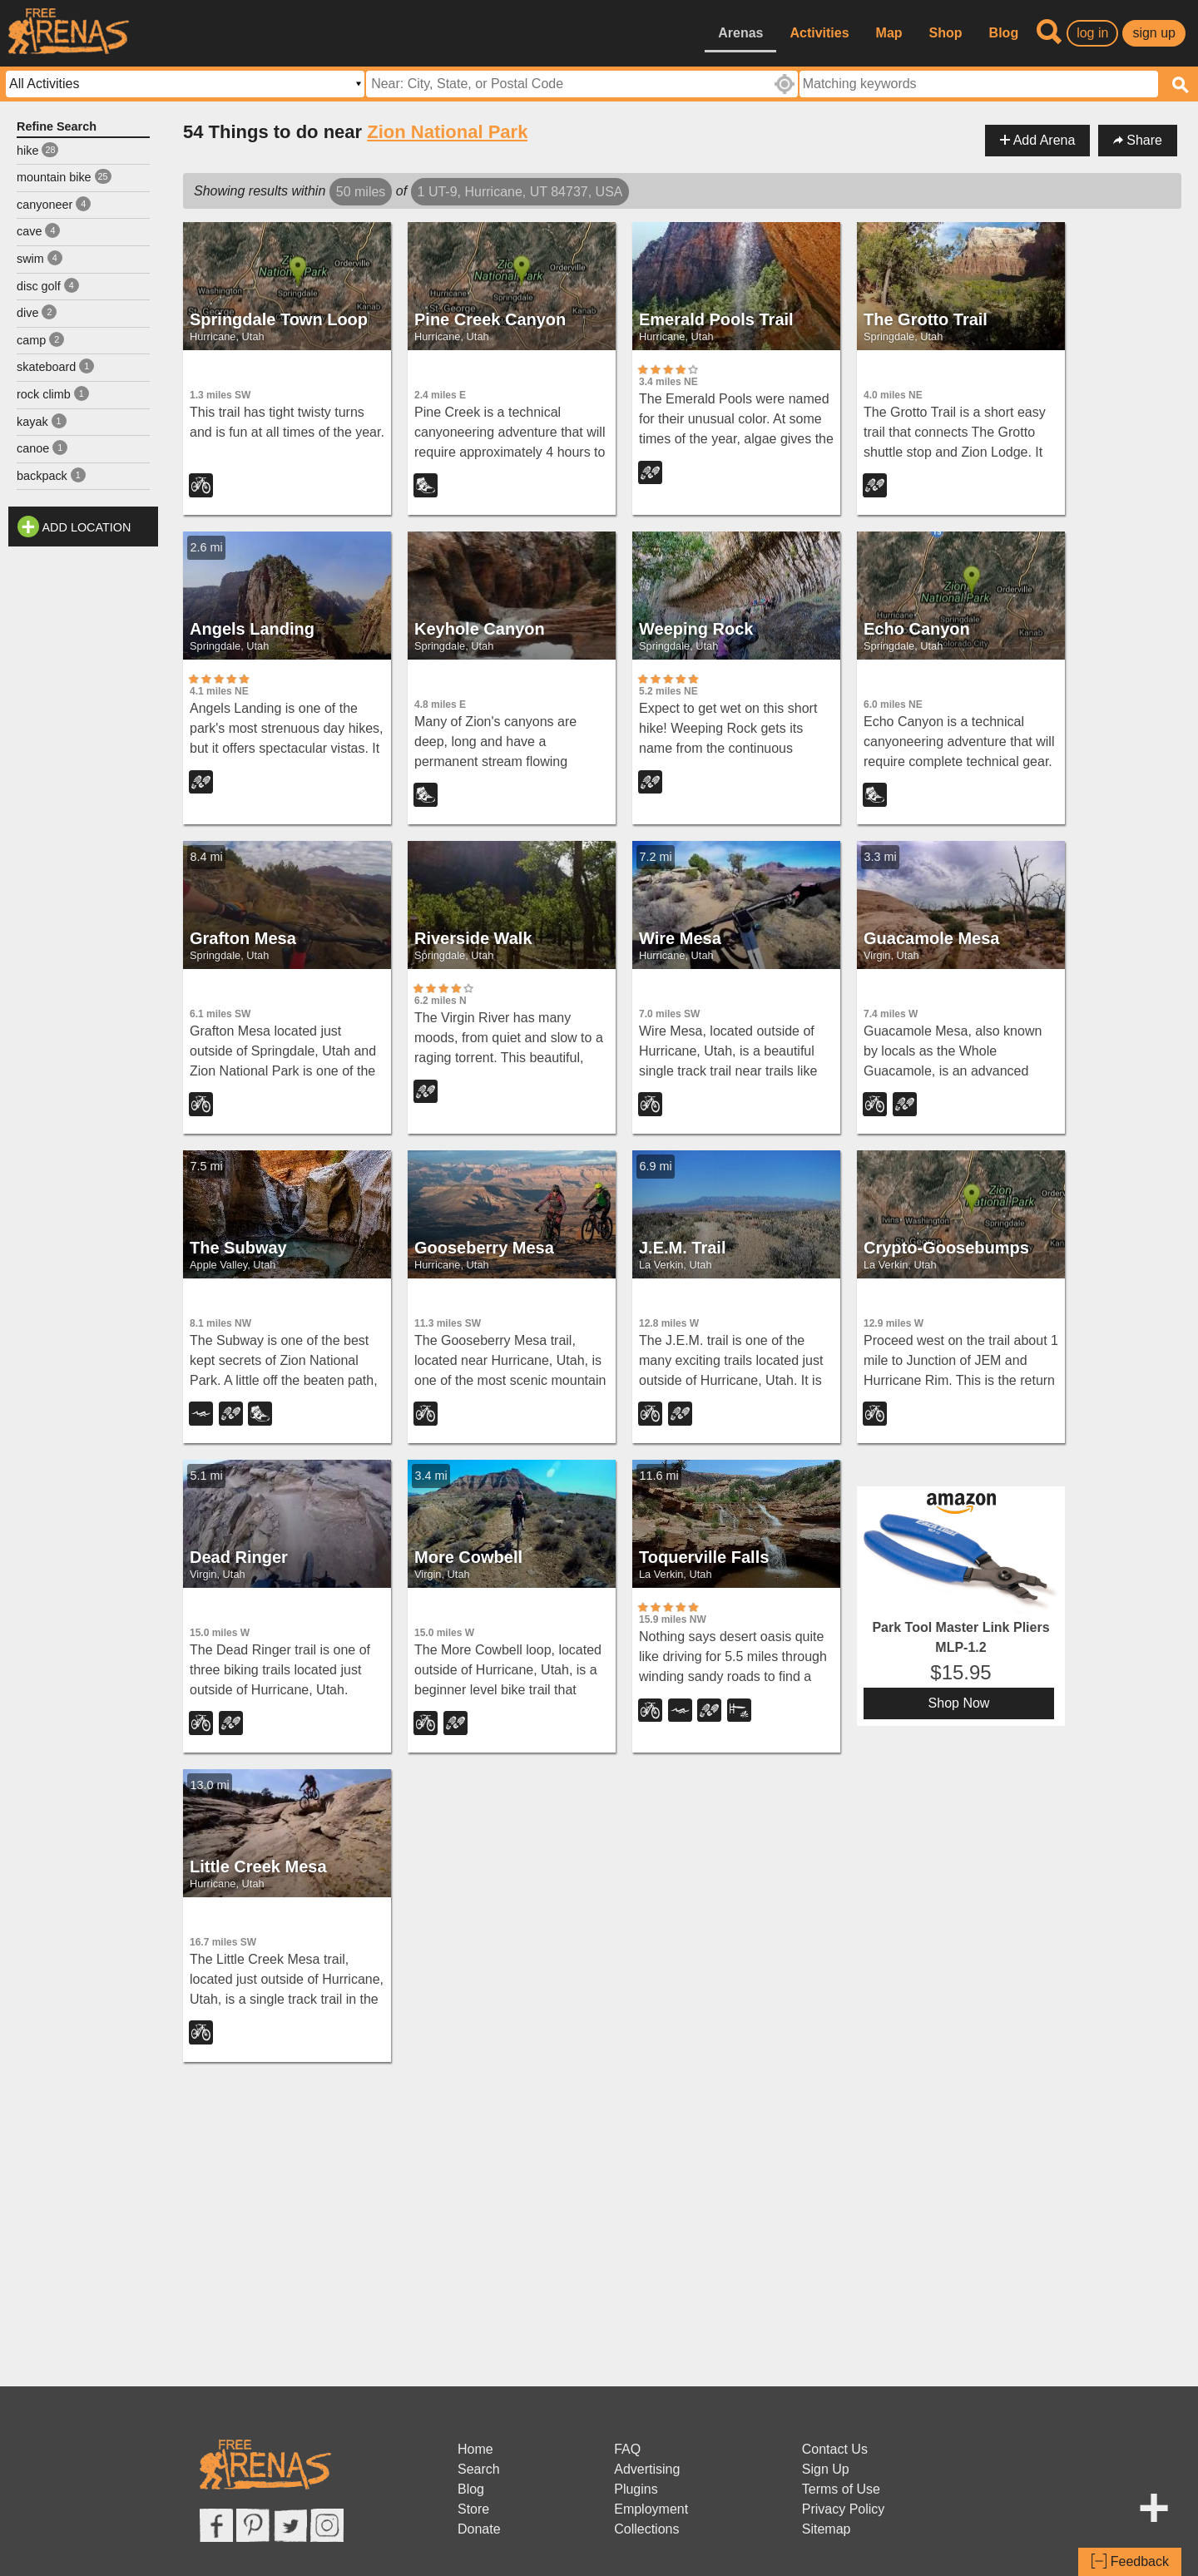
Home (475, 2449)
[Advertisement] (83, 804)
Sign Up (825, 2469)
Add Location (86, 527)
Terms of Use (841, 2489)
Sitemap (826, 2529)
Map (889, 33)
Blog (1004, 33)
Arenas (740, 33)
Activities (819, 33)
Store (473, 2509)
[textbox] (978, 84)
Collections (646, 2529)
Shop (946, 33)
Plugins (635, 2489)
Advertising (647, 2469)
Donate (479, 2529)
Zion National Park (447, 131)
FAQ (627, 2449)
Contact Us (835, 2449)
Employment (651, 2509)
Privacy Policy (843, 2509)
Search (479, 2469)
